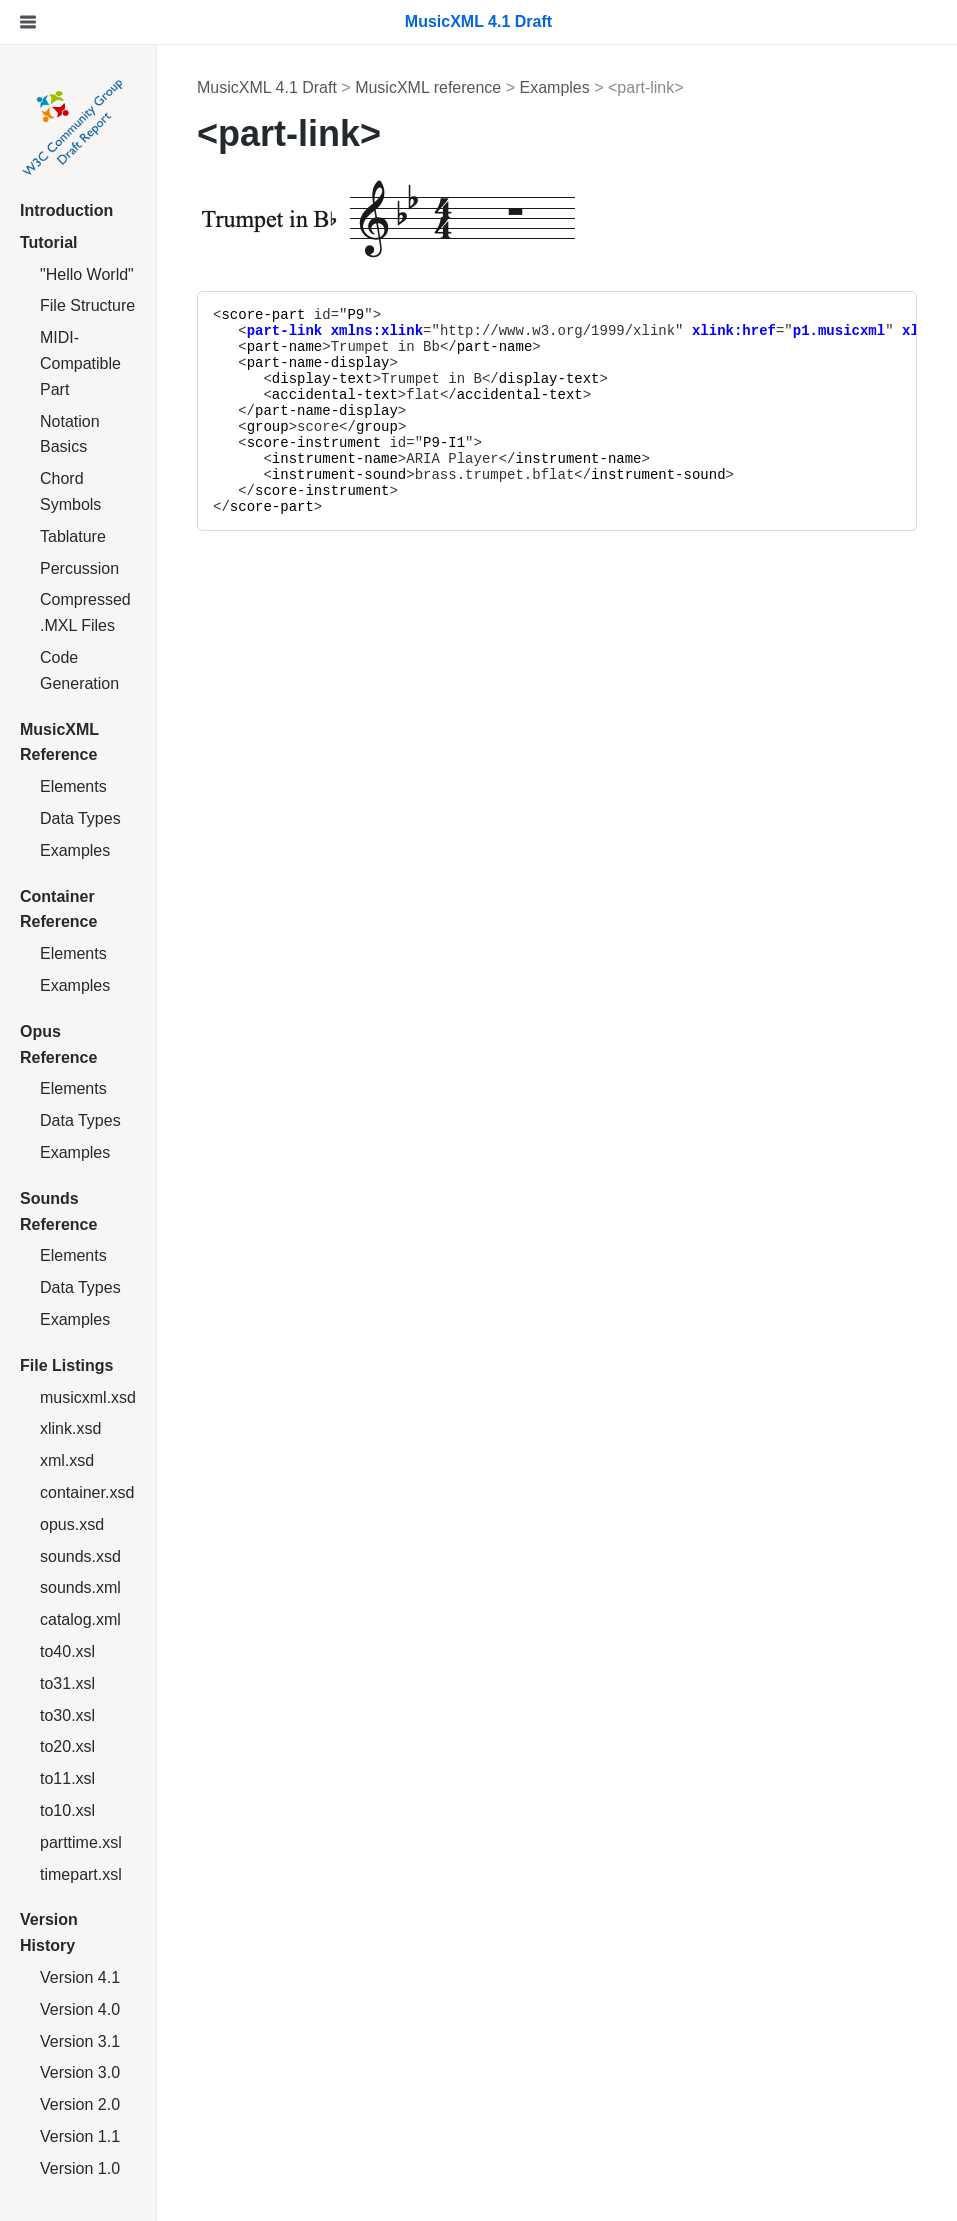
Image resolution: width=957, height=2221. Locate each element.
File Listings (66, 1365)
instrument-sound (339, 475)
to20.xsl (67, 1746)
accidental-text (335, 395)
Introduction (66, 210)
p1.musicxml (839, 331)
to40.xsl (67, 1651)
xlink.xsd (70, 1428)
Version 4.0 (80, 2009)
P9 (355, 315)
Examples (75, 850)
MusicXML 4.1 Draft (267, 87)
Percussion (79, 568)
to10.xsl (67, 1810)
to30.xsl (67, 1715)
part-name (285, 347)
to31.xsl (67, 1683)
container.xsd (87, 1492)
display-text (322, 379)
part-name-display (318, 363)
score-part (263, 315)
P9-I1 (444, 443)
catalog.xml (80, 1619)
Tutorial (48, 242)
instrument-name (335, 459)
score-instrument (314, 443)
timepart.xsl (81, 1874)
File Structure (87, 305)
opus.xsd (72, 1524)
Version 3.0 (80, 2072)
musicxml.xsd (88, 1397)
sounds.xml (80, 1587)
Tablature (73, 536)
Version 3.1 (80, 2041)
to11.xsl (67, 1778)
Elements (73, 786)
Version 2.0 (80, 2104)
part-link (285, 331)
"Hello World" (87, 274)
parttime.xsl (81, 1842)
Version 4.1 (80, 1977)
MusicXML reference (428, 87)
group (268, 427)
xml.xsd (67, 1460)
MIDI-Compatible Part (80, 363)
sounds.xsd (80, 1556)
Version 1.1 (80, 2136)
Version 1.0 (80, 2168)
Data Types (80, 818)
